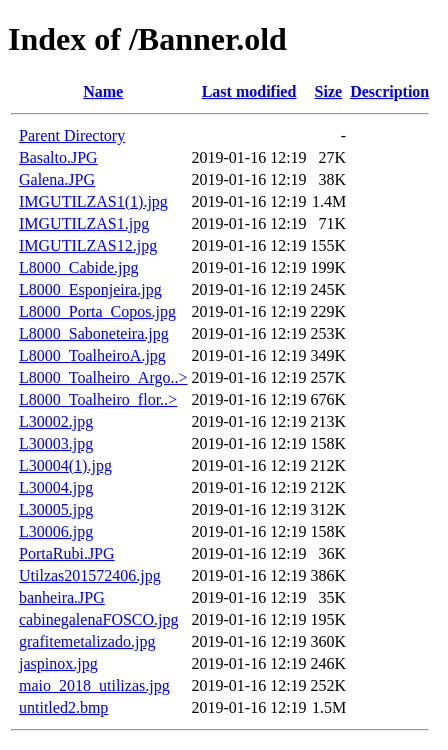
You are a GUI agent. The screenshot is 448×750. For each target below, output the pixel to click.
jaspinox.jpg (58, 663)
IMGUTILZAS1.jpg (84, 223)
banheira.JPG (62, 597)
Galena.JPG (57, 179)
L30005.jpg (56, 509)
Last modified (249, 91)
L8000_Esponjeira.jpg (90, 289)
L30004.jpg (56, 487)
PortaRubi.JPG (67, 553)
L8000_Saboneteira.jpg (94, 333)
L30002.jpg (56, 421)
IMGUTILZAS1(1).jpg (93, 201)
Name (103, 91)
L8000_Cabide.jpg (79, 267)
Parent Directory (72, 135)
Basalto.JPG (58, 157)
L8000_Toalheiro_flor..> (98, 399)
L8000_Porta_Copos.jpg (97, 311)
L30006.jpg (56, 531)
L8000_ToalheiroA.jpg (92, 355)
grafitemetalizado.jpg (87, 641)
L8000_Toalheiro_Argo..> (103, 377)
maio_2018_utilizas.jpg (94, 685)
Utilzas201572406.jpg (90, 575)
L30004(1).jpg (65, 465)
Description (389, 91)
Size (329, 91)
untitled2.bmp (63, 707)
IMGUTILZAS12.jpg (88, 245)
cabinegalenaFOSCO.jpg (99, 619)
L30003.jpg (56, 443)
